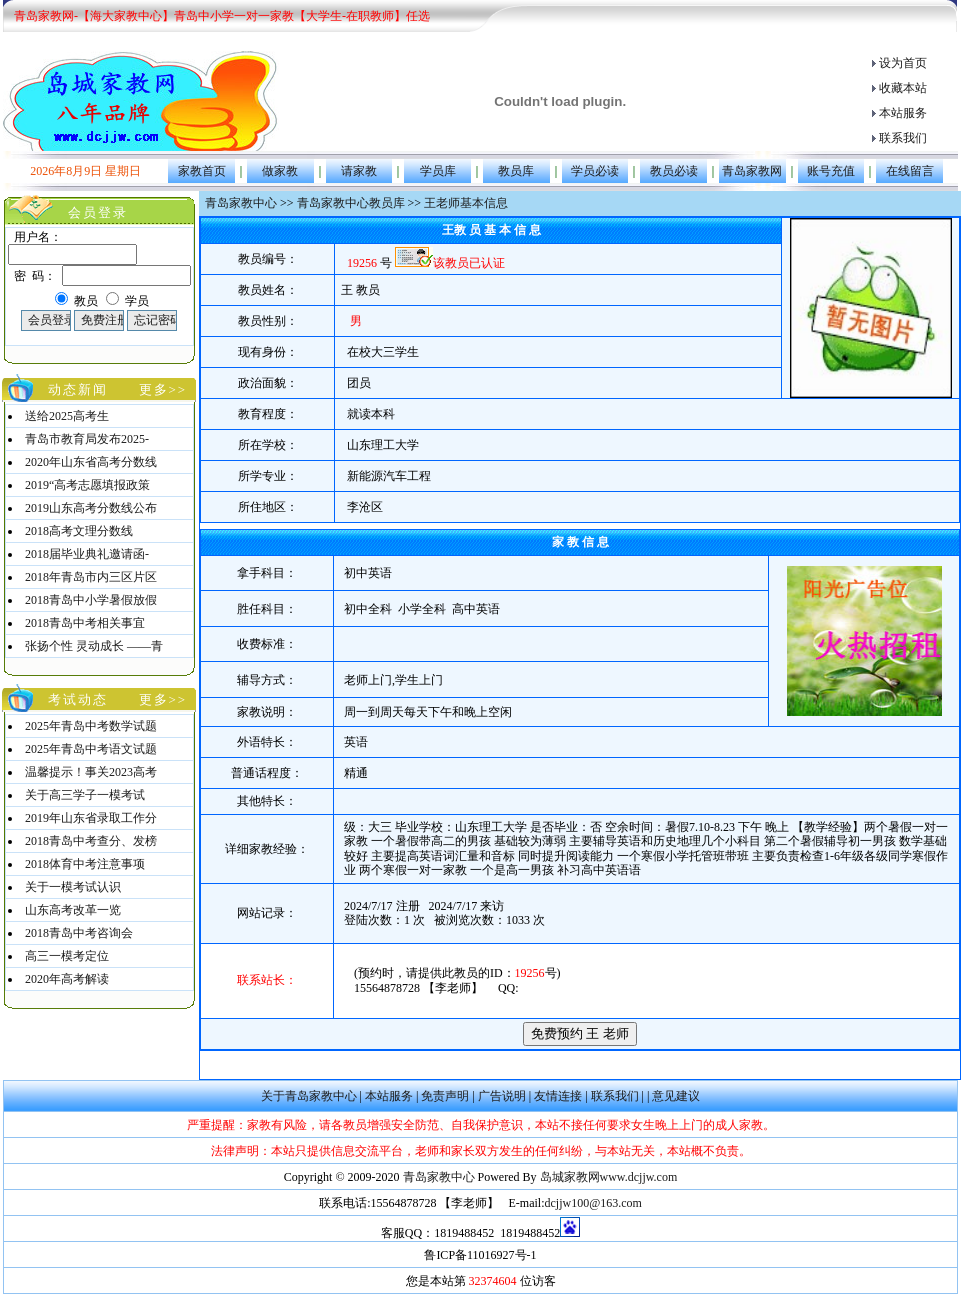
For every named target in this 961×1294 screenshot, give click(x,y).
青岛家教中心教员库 (351, 203)
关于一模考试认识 (73, 887)
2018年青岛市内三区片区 (91, 577)
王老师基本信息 (466, 203)
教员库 (516, 171)
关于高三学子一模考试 (85, 795)
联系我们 (903, 138)
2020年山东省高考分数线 (91, 462)
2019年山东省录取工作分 (91, 818)
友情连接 (558, 1096)
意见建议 (676, 1096)
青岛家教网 (752, 171)
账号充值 (831, 171)
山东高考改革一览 (73, 910)
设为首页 (903, 63)
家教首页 (202, 171)
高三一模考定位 (67, 956)
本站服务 (903, 113)
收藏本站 (903, 88)
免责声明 (445, 1096)
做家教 (280, 171)
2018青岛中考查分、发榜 (91, 841)
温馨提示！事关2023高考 (91, 772)
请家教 (359, 171)
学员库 (438, 171)
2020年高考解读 (67, 979)
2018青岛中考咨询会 (79, 933)
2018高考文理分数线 (79, 531)
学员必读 (595, 171)
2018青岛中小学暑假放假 (91, 600)
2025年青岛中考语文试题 (91, 749)
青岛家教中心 (241, 203)
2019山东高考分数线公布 (91, 508)
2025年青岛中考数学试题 (91, 726)
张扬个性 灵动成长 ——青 (94, 646)
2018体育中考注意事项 (85, 864)
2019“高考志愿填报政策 (87, 485)
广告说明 (502, 1096)
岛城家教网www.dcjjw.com (609, 1177)
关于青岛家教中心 (309, 1096)
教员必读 (674, 171)
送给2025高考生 (67, 416)
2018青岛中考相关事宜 (85, 623)
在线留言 (910, 171)
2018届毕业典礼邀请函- (87, 554)
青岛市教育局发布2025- (87, 439)
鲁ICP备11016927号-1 (480, 1255)
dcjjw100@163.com (592, 1203)
